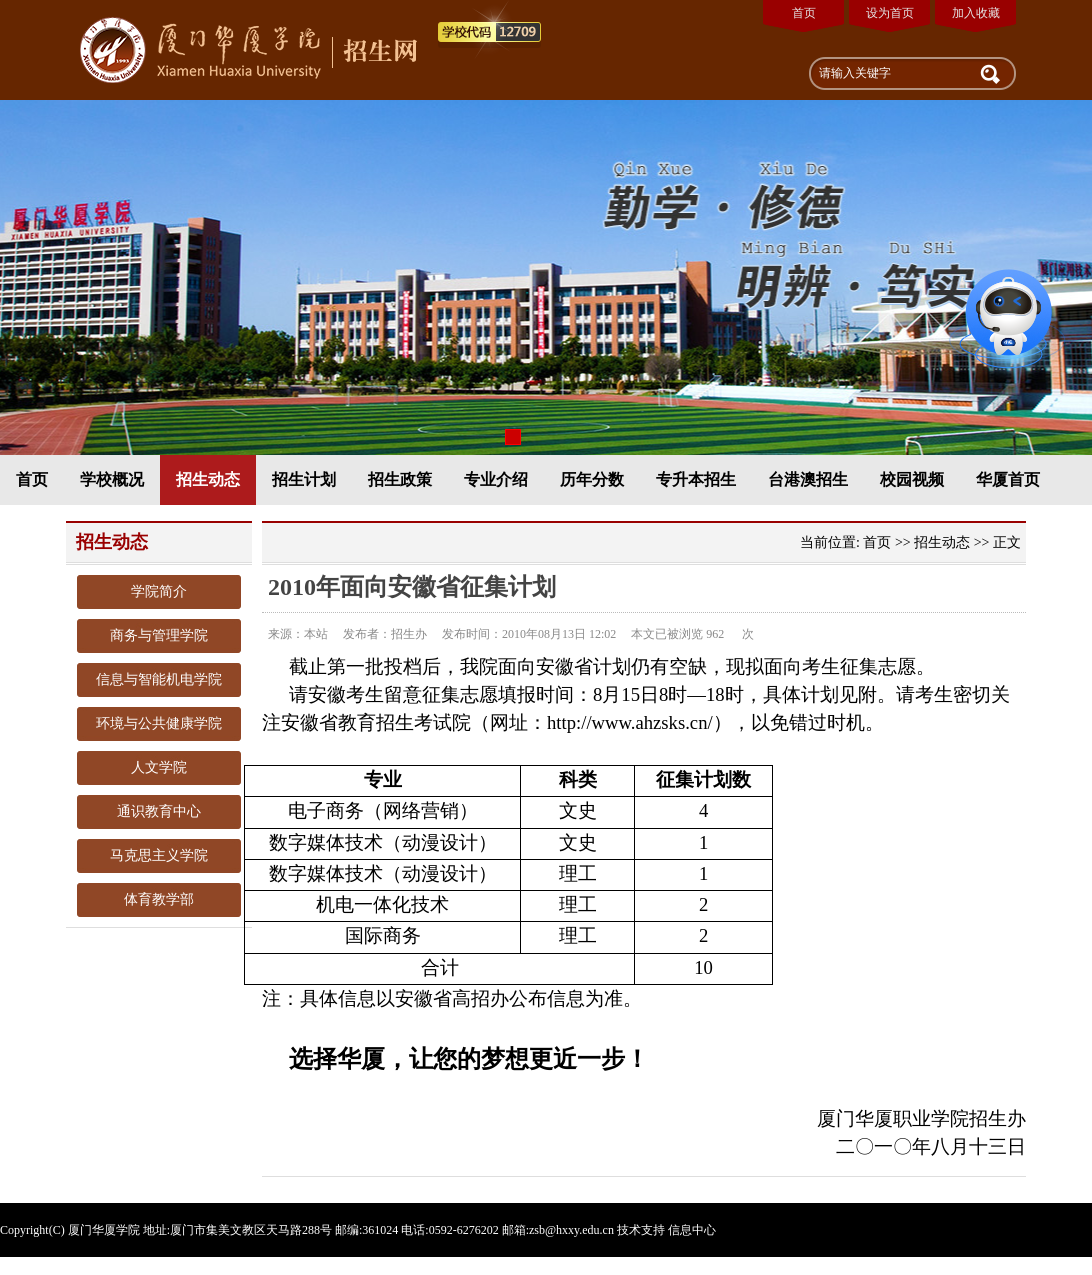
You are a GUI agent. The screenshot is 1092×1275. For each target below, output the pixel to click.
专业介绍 (496, 479)
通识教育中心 (159, 811)
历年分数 (592, 479)
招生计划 (304, 479)
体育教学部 (159, 899)
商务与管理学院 (159, 635)
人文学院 (159, 767)
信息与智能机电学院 (159, 679)
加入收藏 (976, 13)
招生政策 (400, 479)
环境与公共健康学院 (159, 723)
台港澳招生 (808, 479)
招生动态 (208, 479)
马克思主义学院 (159, 855)
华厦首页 (1008, 479)
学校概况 (112, 479)
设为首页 (890, 13)
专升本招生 (696, 479)
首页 (804, 13)
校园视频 (912, 479)
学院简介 (159, 591)
